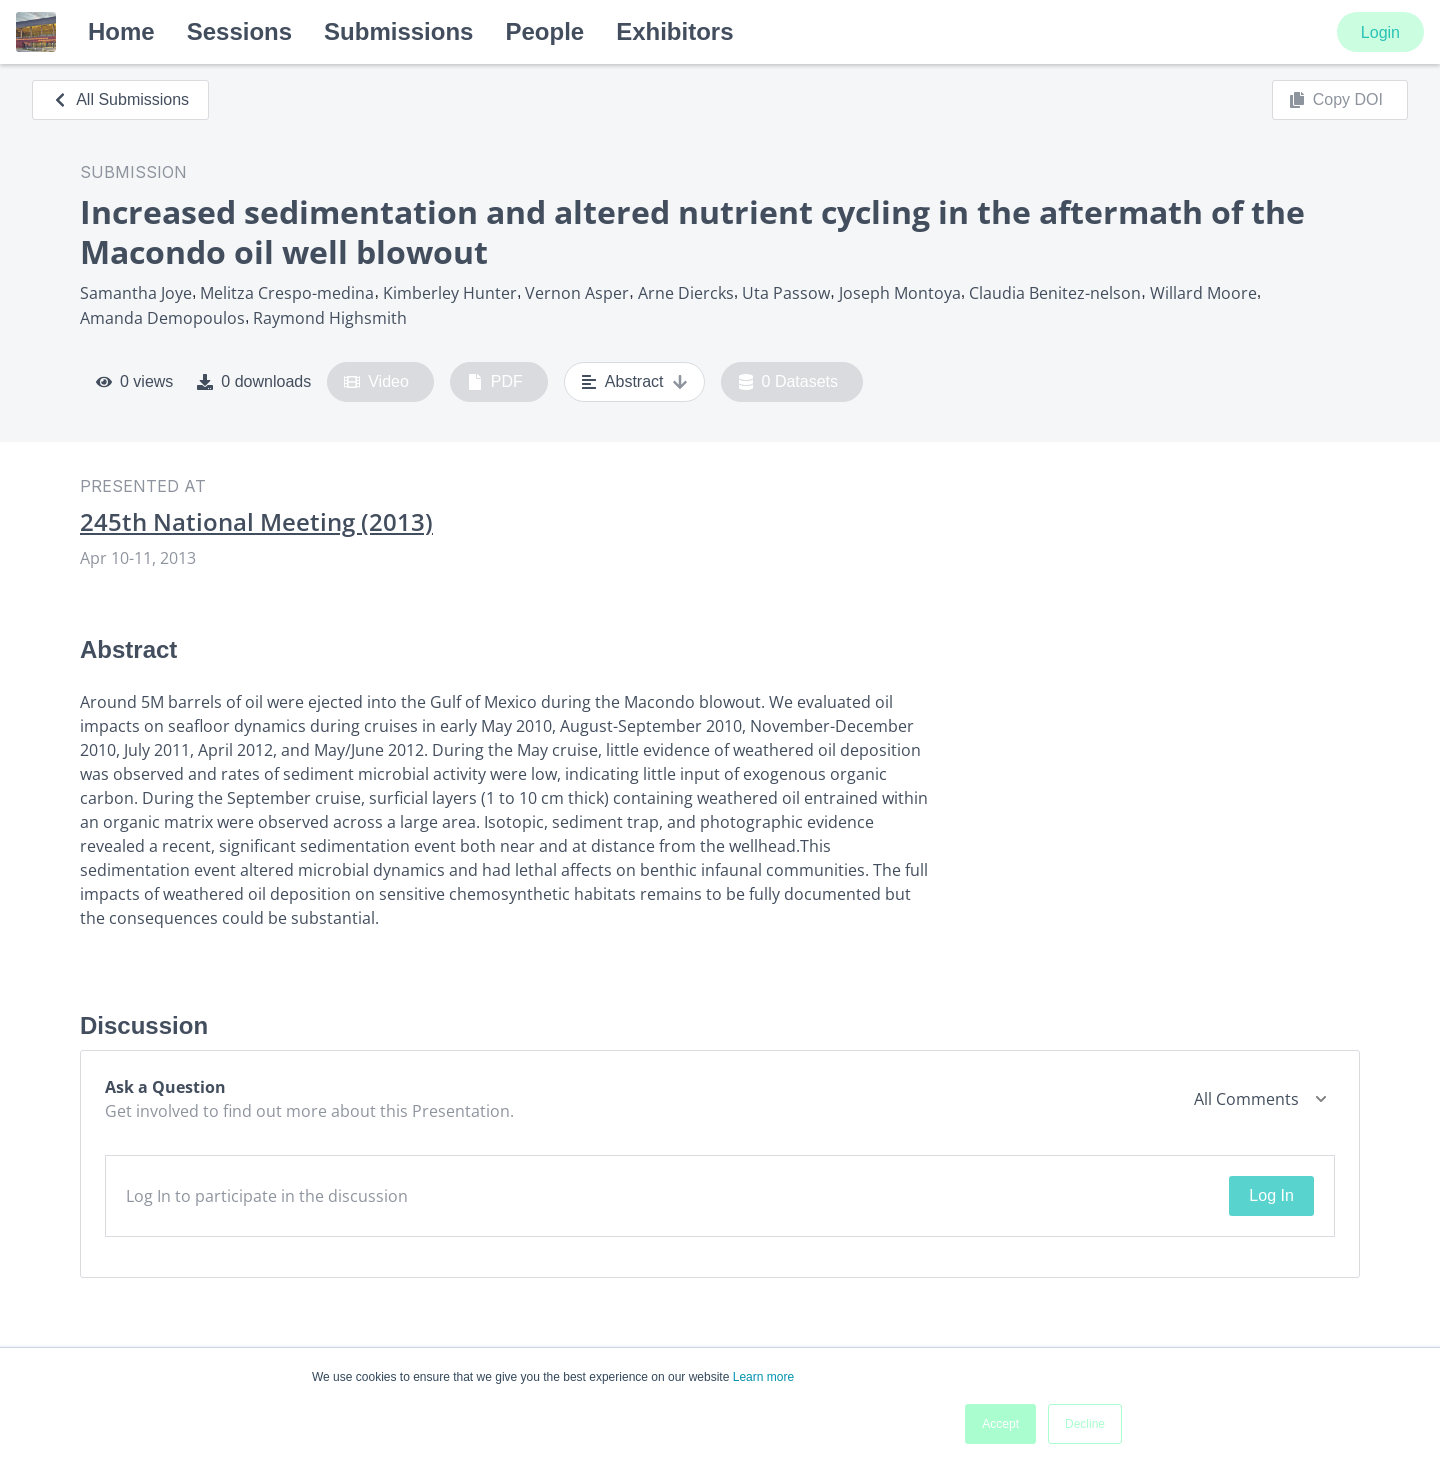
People (544, 31)
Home (121, 31)
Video (376, 382)
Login (1380, 32)
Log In (1271, 1195)
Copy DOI (1336, 100)
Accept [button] (1000, 1424)
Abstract (634, 382)
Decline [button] (1085, 1424)
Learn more (763, 1377)
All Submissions (120, 99)
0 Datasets (788, 382)
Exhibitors (674, 31)
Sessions (239, 31)
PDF (495, 382)
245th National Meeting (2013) (256, 522)
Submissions (398, 31)
